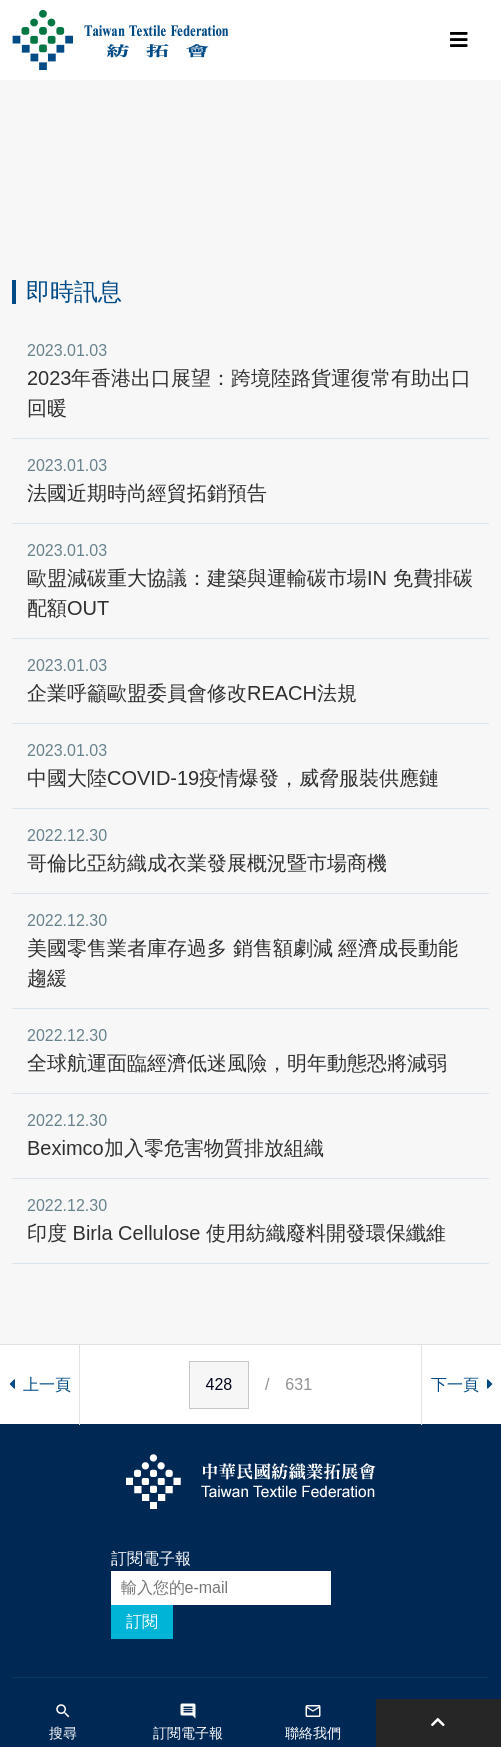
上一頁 (40, 1384)
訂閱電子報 (151, 1558)
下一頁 (462, 1384)
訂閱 (142, 1621)
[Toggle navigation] (459, 40)
